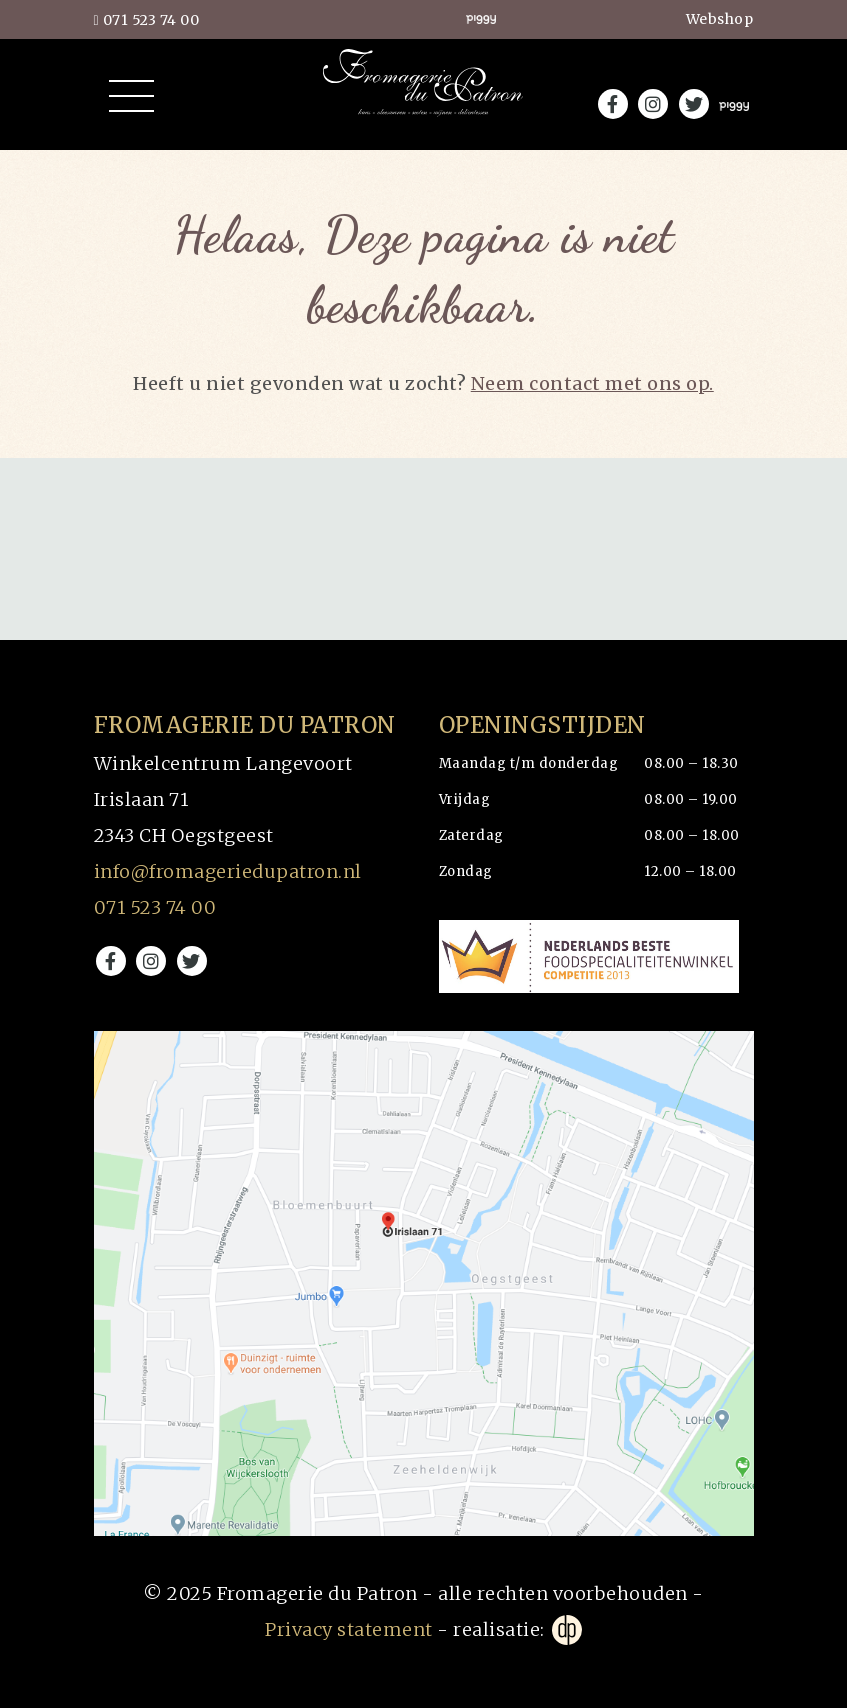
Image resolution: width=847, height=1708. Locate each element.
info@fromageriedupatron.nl (228, 871)
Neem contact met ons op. (592, 383)
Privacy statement (349, 1629)
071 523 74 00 (147, 20)
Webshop (720, 19)
